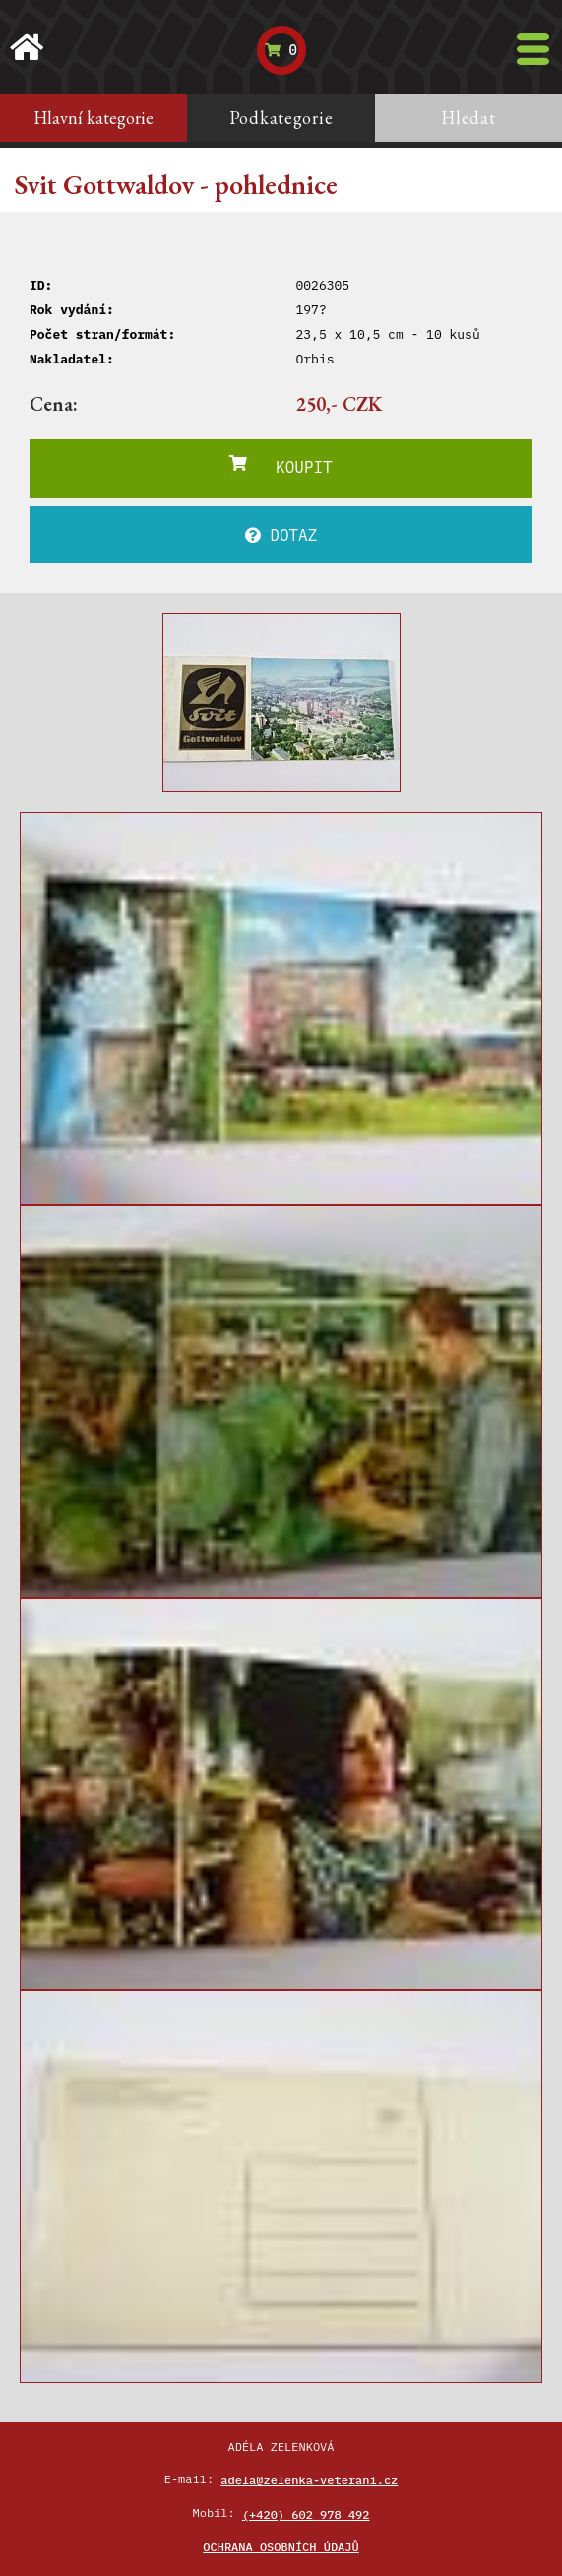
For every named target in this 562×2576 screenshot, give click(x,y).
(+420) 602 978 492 (306, 2514)
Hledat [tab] (468, 117)
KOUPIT (280, 466)
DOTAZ (281, 535)
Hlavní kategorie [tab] (93, 117)
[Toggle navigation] (533, 49)
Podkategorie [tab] (281, 117)
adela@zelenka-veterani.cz (309, 2480)
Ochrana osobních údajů (280, 2547)
